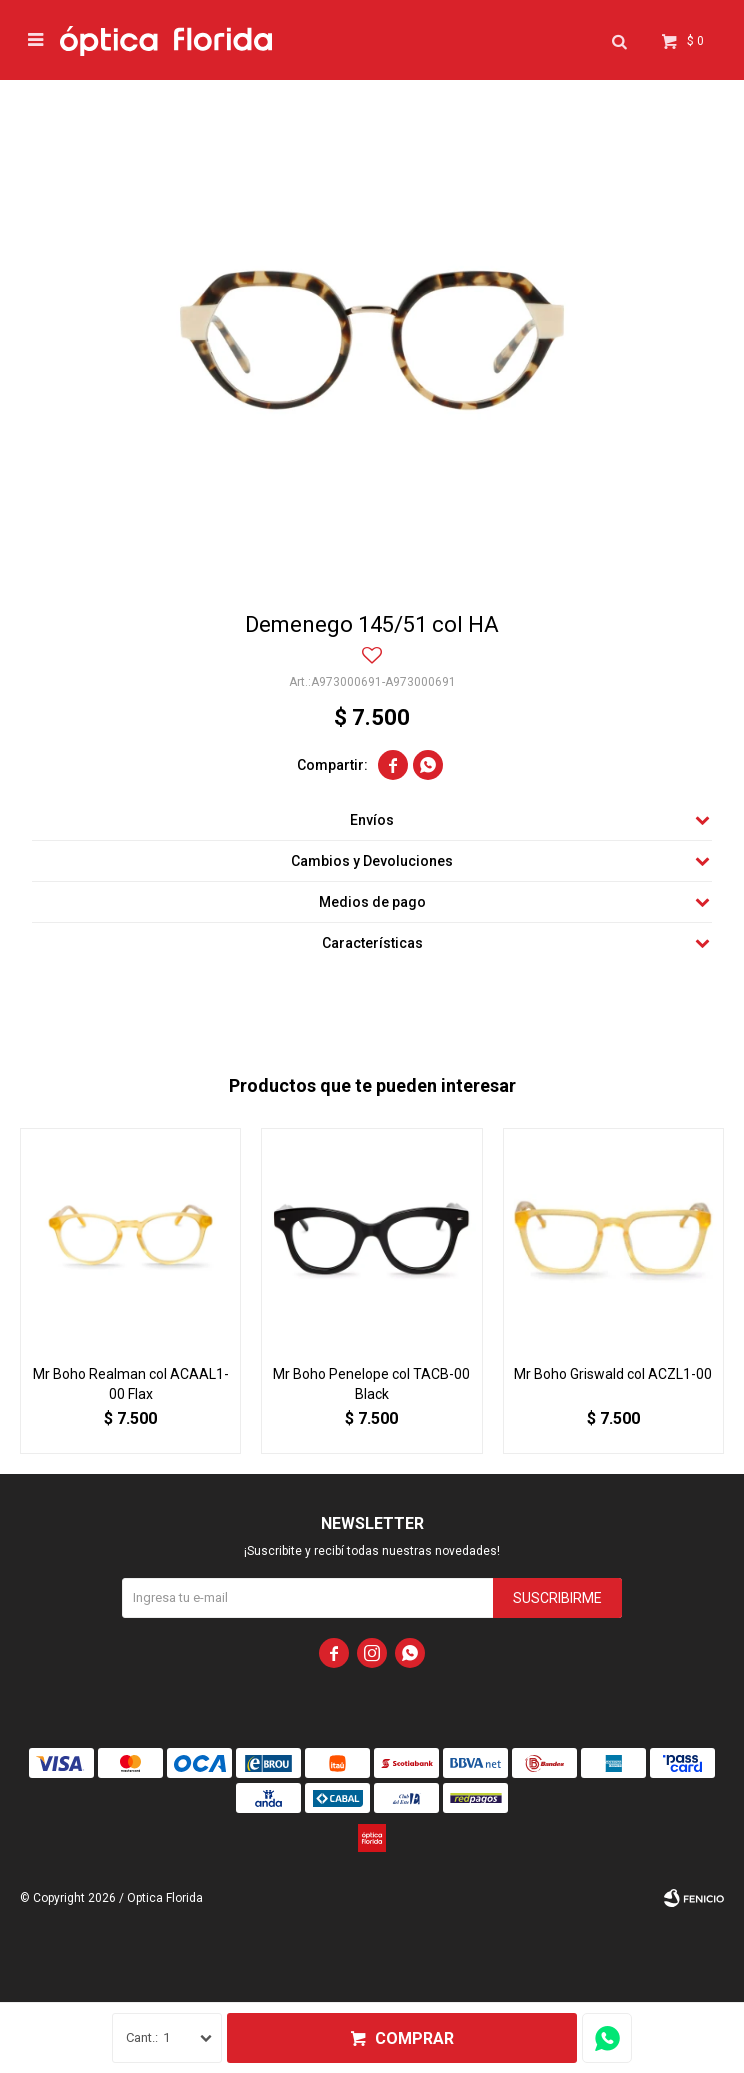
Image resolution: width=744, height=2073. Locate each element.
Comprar (414, 2038)
